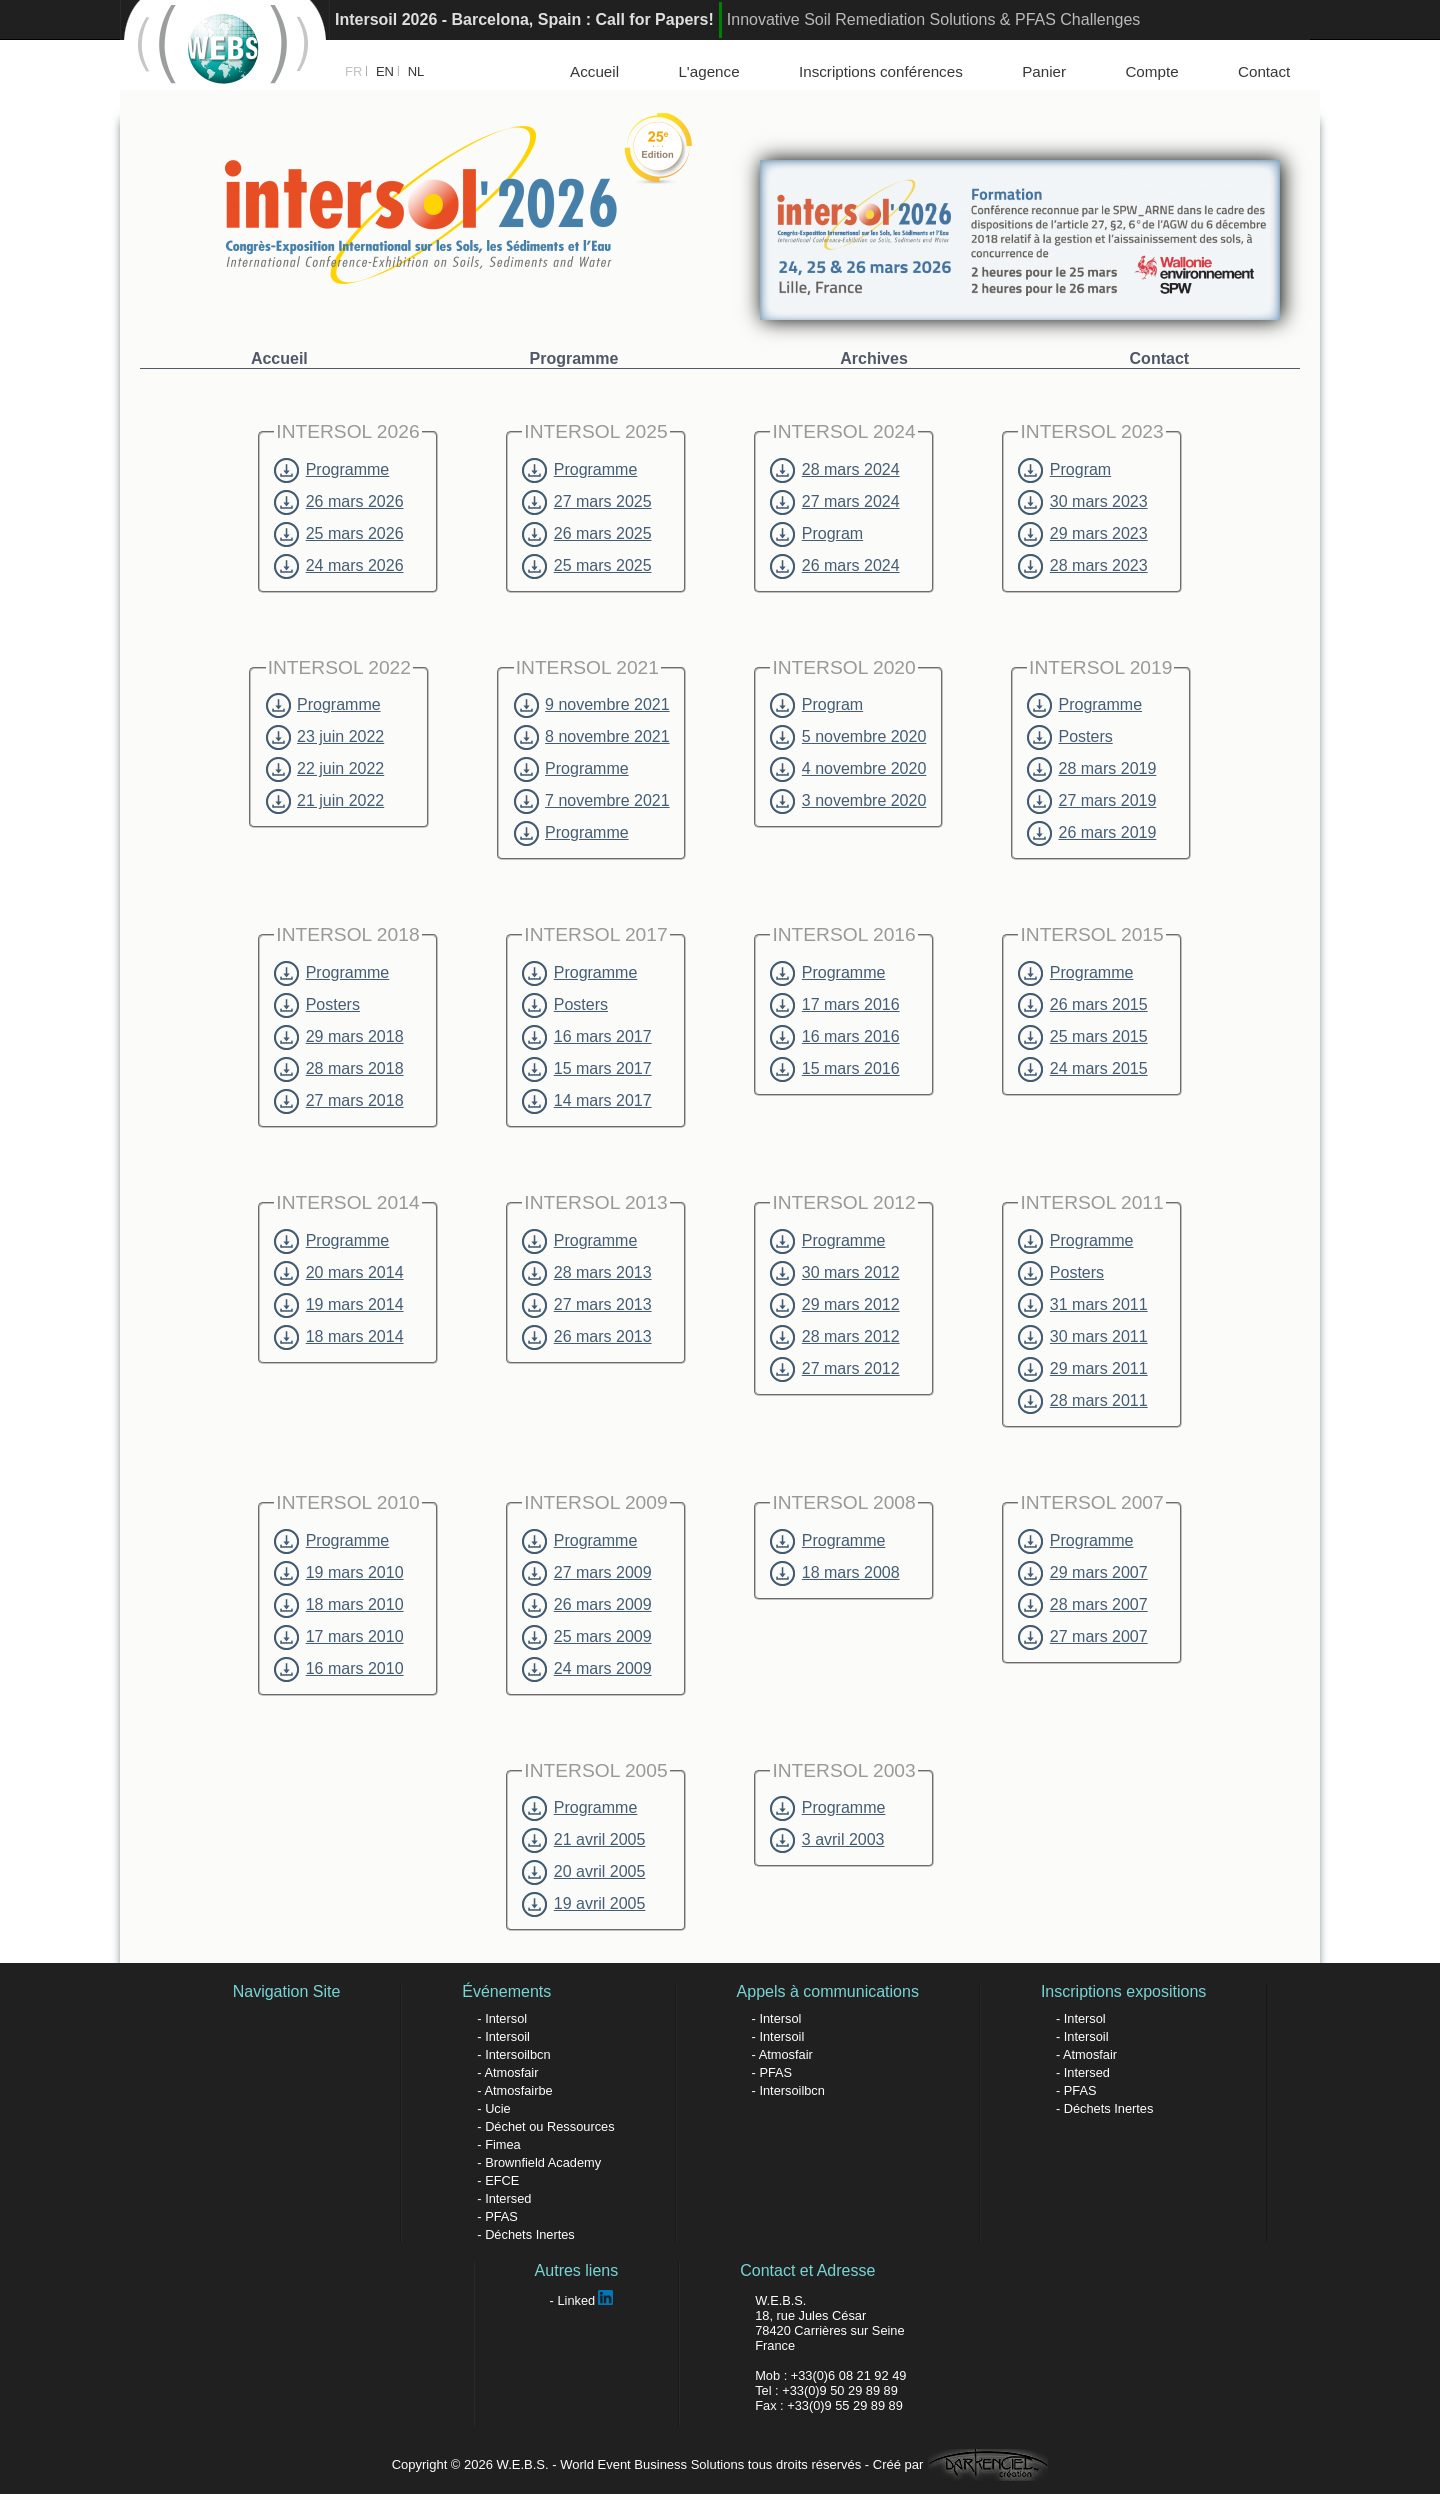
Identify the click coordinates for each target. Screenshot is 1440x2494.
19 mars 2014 (338, 1305)
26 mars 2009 (586, 1605)
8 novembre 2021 (592, 737)
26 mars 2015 (1082, 1005)
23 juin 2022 (325, 737)
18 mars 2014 (338, 1337)
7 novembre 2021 (592, 801)
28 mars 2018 (338, 1069)
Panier (1044, 71)
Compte (1151, 71)
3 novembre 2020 (848, 801)
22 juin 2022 (325, 769)
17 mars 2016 (834, 1005)
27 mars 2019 (1091, 801)
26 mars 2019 (1091, 833)
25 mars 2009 (586, 1637)
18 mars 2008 (834, 1573)
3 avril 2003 (827, 1840)
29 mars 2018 (338, 1037)
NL (416, 71)
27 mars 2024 (834, 502)
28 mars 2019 (1091, 769)
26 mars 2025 (586, 534)
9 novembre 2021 (592, 705)
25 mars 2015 (1082, 1037)
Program (816, 534)
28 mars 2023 (1082, 566)
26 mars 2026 (338, 502)
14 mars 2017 (586, 1101)
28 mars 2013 (586, 1273)
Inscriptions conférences (881, 71)
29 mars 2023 (1082, 534)
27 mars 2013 (586, 1305)
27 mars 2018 (338, 1101)
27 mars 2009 (586, 1573)
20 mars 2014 (338, 1273)
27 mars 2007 (1082, 1637)
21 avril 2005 (583, 1840)
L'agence (708, 71)
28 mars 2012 (834, 1337)
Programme (574, 358)
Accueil (594, 71)
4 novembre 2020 (848, 769)
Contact (1264, 71)
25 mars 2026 (338, 534)
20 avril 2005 (583, 1872)
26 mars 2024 (834, 566)
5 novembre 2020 (848, 737)
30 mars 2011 (1082, 1337)
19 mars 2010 (338, 1573)
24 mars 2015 (1082, 1069)
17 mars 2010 (338, 1637)
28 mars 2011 (1082, 1401)
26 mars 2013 (586, 1337)
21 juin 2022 (325, 801)
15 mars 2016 (834, 1069)
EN (385, 71)
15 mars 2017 (586, 1069)
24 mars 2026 (338, 566)
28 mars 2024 (834, 470)
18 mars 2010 (338, 1605)
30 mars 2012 (834, 1273)
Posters (1070, 737)
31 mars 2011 (1082, 1305)
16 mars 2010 (338, 1669)
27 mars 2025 (586, 502)
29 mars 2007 (1082, 1573)
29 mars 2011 (1082, 1369)
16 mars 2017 (586, 1037)
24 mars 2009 (586, 1669)
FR (353, 71)
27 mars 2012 (834, 1369)
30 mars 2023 (1082, 502)
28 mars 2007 (1082, 1605)
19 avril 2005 (583, 1904)
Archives (874, 358)
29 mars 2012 (834, 1305)
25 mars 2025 (586, 566)
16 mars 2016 (834, 1037)
